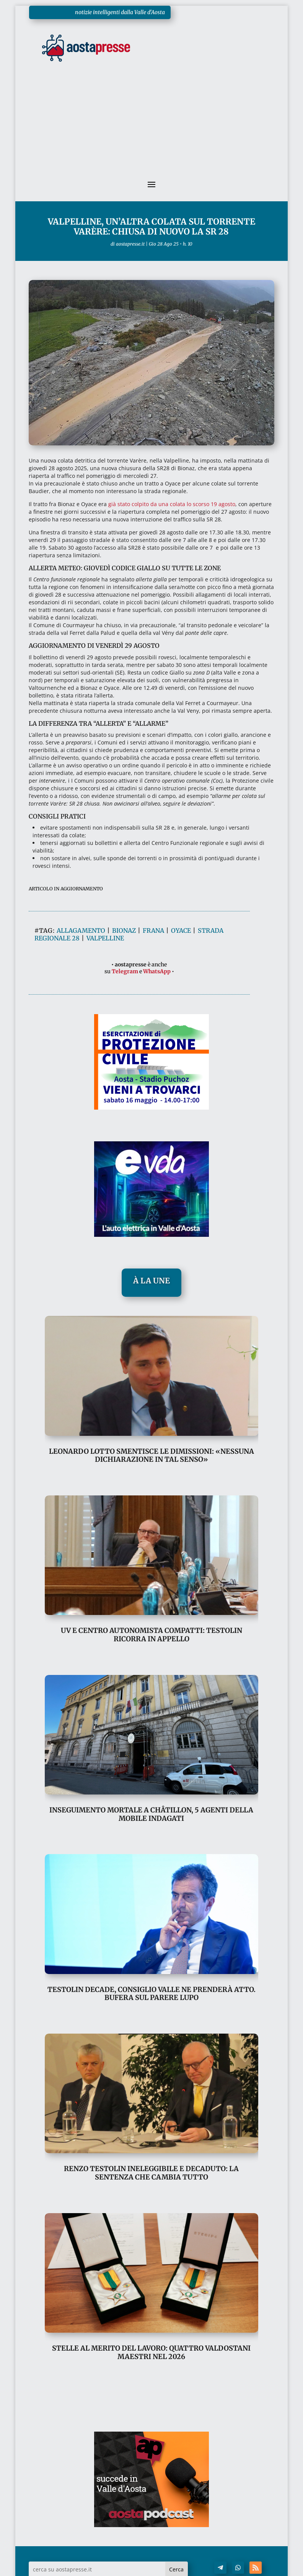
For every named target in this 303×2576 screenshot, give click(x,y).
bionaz (124, 930)
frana (153, 930)
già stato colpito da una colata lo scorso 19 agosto (171, 504)
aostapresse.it (130, 244)
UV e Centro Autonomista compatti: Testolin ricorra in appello (151, 1634)
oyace (181, 930)
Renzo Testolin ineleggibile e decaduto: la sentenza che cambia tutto (151, 2172)
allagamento (81, 930)
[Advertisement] (152, 126)
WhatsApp (157, 971)
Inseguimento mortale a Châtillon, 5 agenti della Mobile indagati (151, 1814)
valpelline (105, 938)
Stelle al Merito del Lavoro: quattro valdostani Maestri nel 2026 (151, 2352)
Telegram (125, 971)
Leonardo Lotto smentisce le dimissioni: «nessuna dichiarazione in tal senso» (151, 1455)
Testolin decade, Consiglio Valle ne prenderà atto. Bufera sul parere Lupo (151, 1993)
